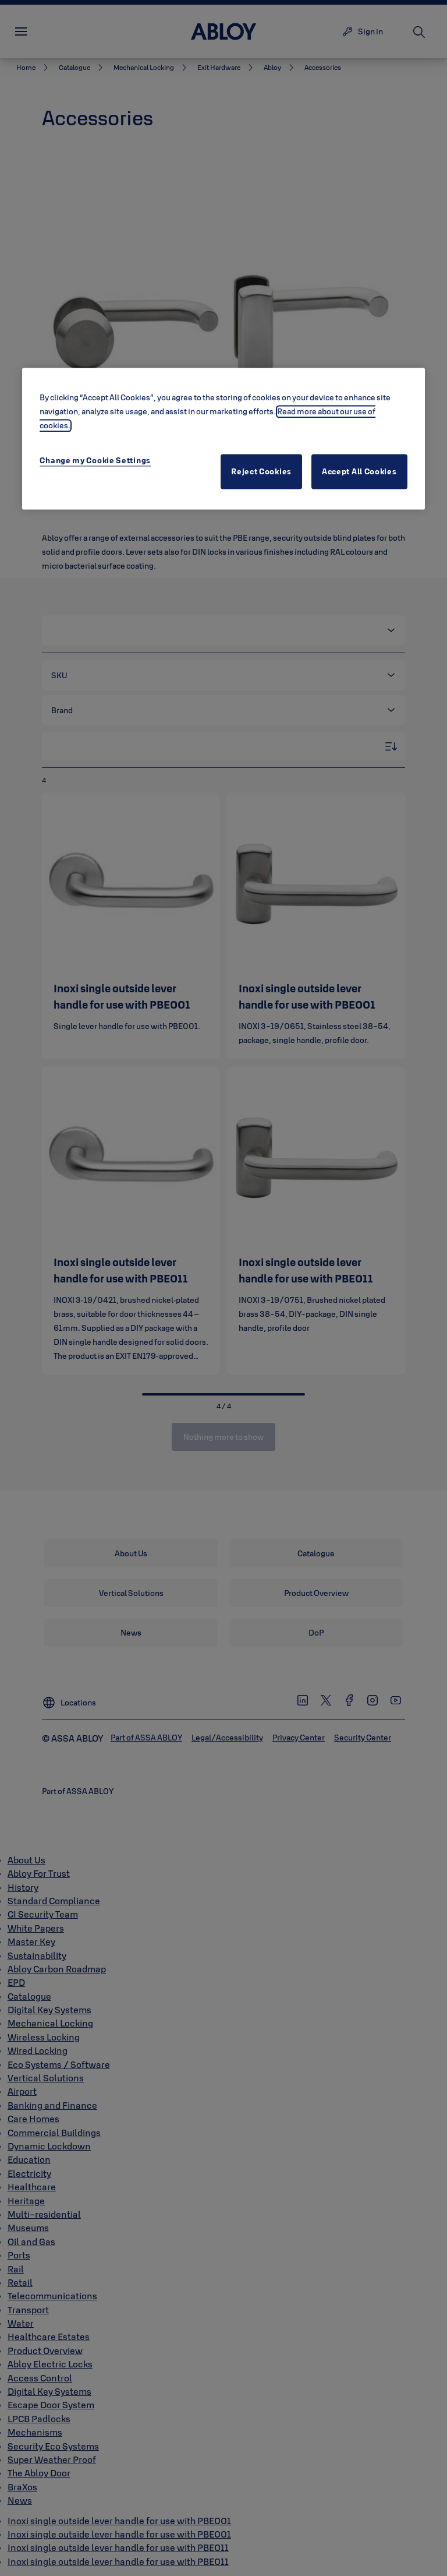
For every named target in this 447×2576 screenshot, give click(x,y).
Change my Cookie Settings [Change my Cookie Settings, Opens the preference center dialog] (95, 461)
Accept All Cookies (359, 472)
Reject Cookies (261, 472)
